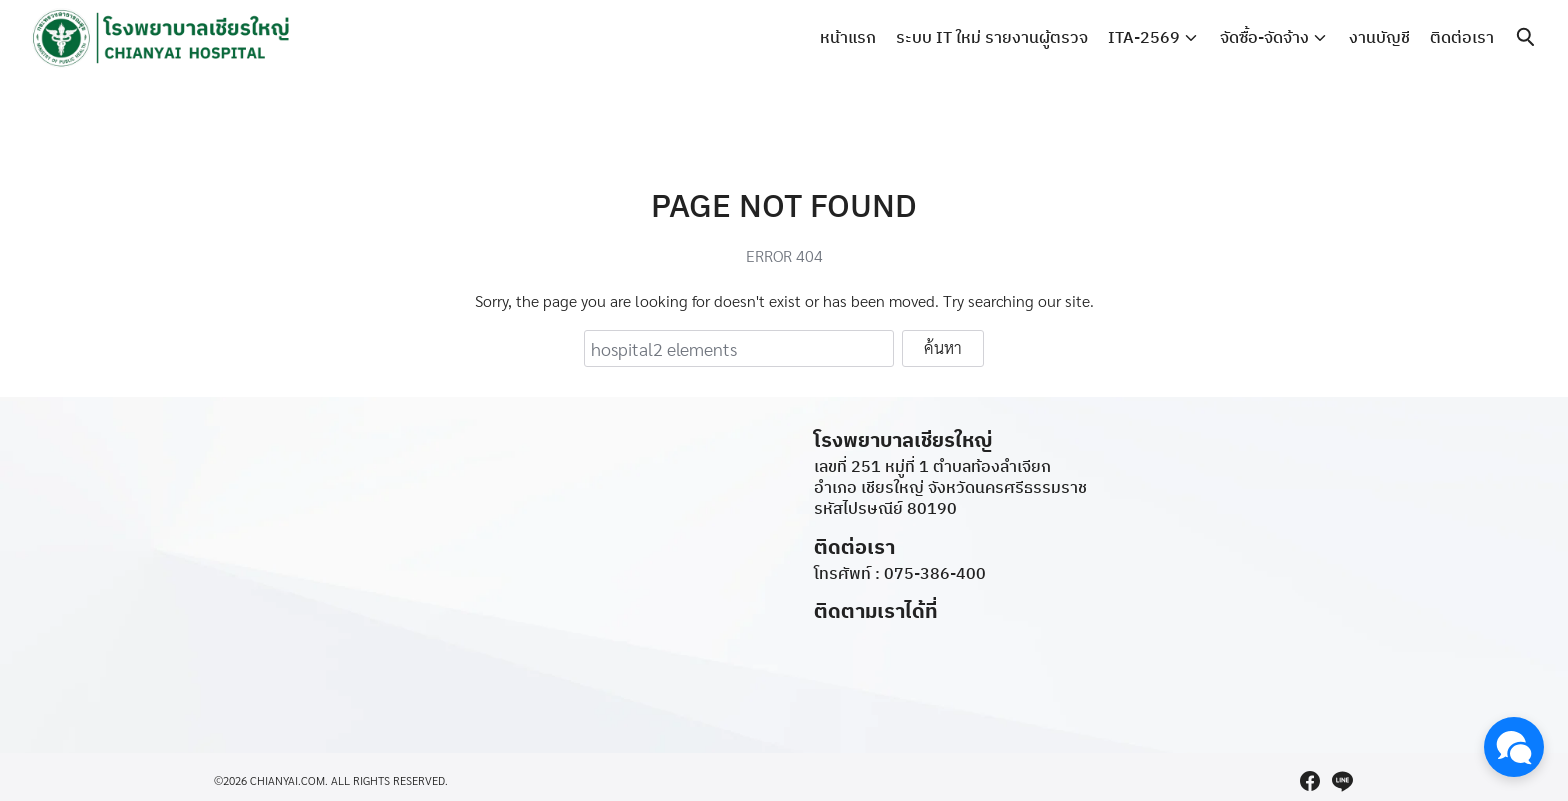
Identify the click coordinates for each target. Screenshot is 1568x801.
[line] (1342, 781)
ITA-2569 (1144, 37)
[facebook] (1310, 781)
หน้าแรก (848, 37)
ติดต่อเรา (1462, 37)
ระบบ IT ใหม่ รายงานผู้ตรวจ (992, 37)
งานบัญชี (1379, 37)
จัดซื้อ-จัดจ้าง (1264, 37)
